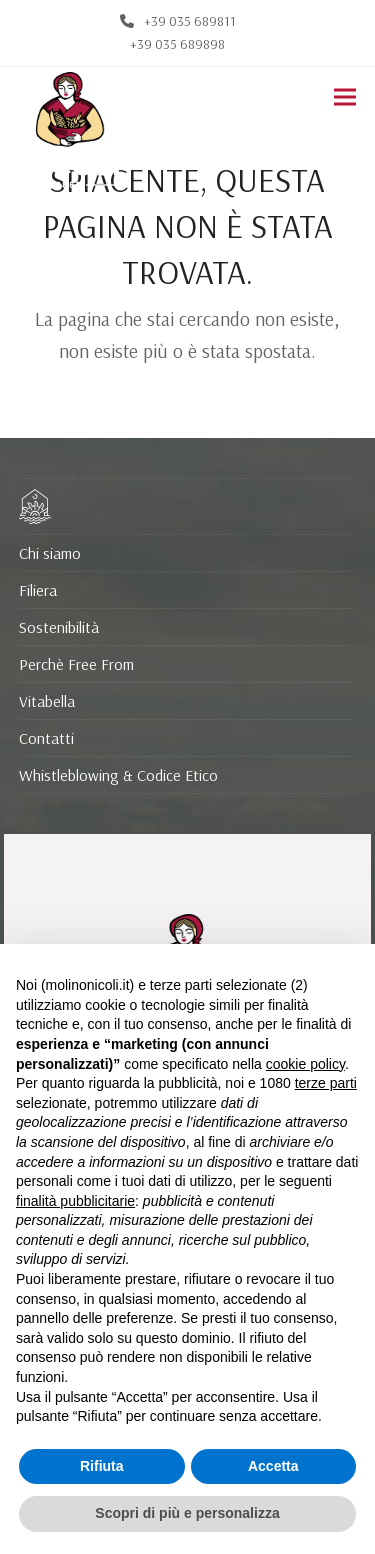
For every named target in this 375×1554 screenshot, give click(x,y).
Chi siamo (50, 553)
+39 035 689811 (190, 21)
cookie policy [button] (305, 1064)
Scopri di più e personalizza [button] (187, 1513)
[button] (345, 97)
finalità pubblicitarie (75, 1201)
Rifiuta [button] (102, 1466)
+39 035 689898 (177, 44)
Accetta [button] (273, 1466)
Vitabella (47, 701)
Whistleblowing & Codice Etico (118, 775)
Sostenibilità (59, 627)
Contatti (46, 738)
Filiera (38, 590)
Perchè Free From (76, 664)
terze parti (326, 1083)
